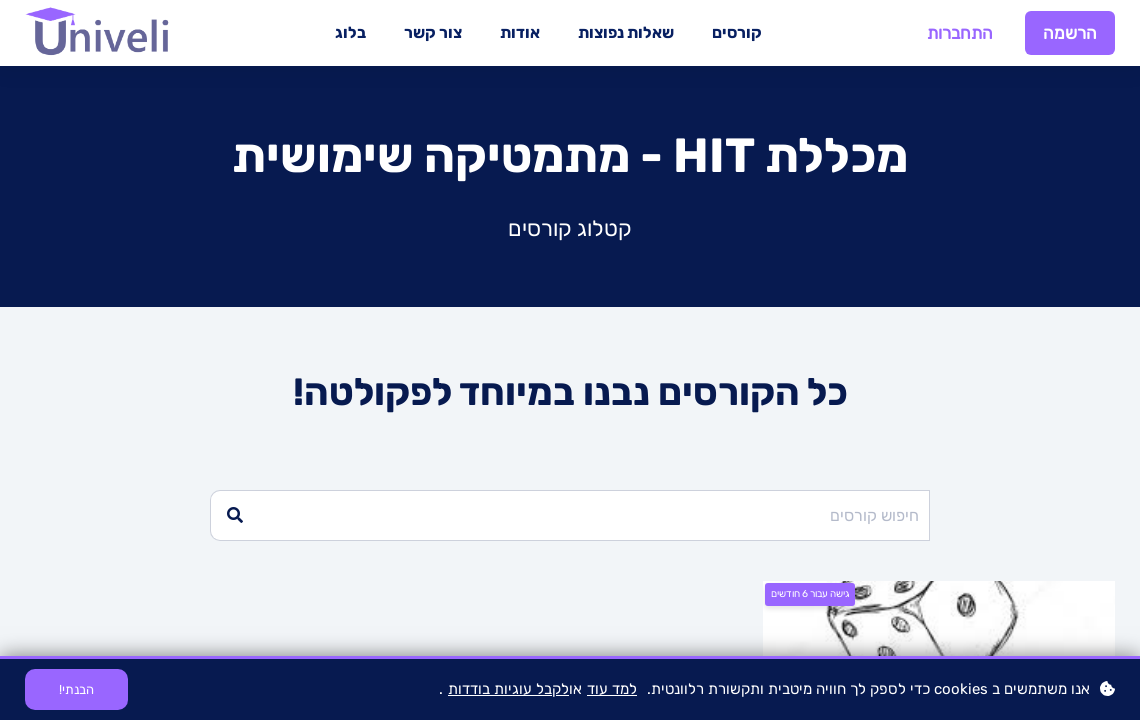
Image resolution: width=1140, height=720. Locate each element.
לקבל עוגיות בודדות (508, 689)
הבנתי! (76, 689)
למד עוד (612, 689)
